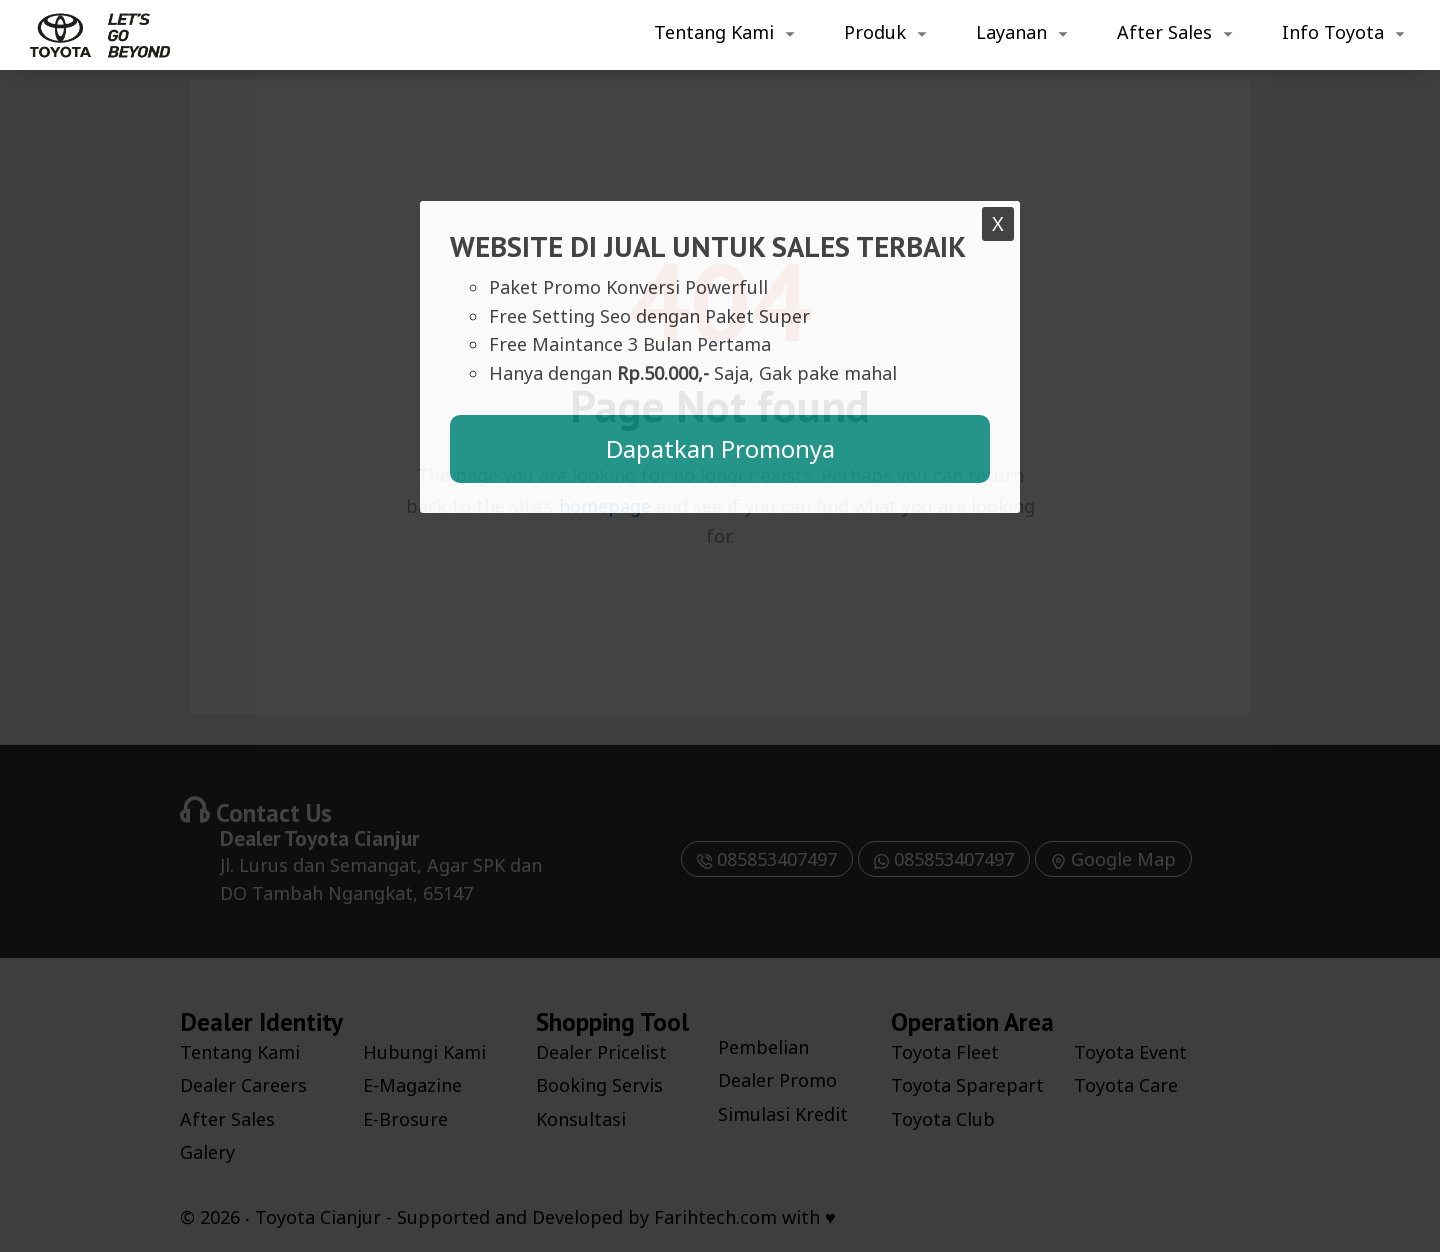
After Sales (1164, 32)
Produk (875, 32)
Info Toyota (1333, 32)
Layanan (1011, 32)
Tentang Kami (714, 32)
